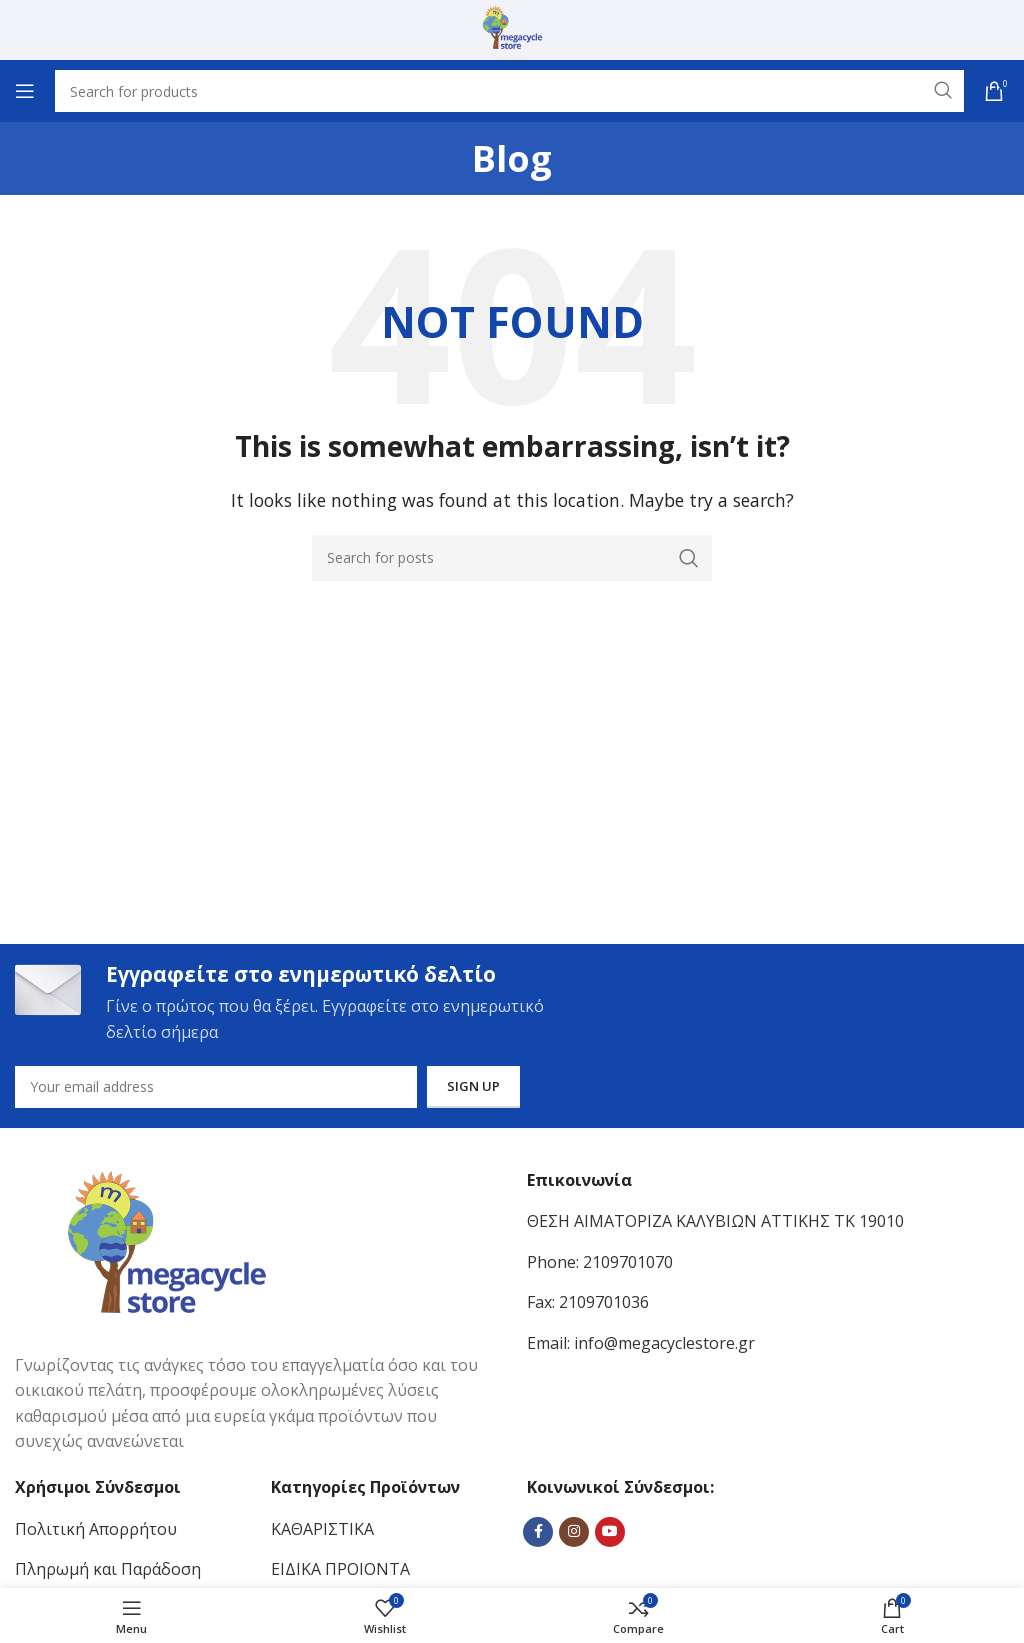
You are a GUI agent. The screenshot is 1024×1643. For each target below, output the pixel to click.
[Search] (512, 558)
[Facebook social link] (538, 1535)
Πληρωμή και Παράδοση (108, 1572)
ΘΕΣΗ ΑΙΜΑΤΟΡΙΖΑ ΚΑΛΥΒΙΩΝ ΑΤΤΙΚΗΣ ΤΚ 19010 (715, 1224)
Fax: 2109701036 (588, 1305)
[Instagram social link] (574, 1535)
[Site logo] (512, 28)
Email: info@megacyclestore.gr (641, 1346)
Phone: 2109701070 (600, 1265)
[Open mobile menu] (25, 91)
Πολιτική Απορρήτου (96, 1532)
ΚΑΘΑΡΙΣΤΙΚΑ (322, 1532)
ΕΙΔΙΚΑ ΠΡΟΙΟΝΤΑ (340, 1572)
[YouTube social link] (610, 1535)
